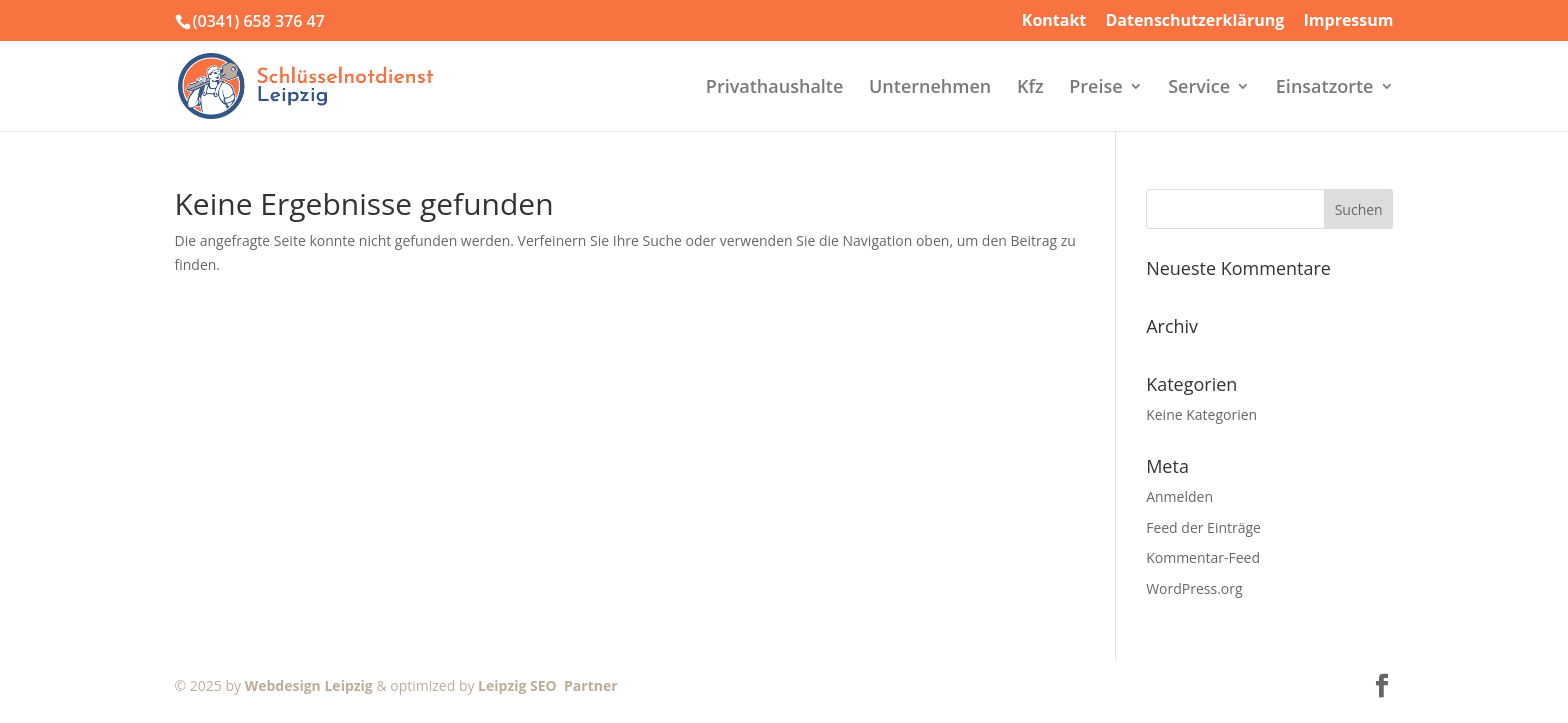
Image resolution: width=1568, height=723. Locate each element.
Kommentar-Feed (1203, 557)
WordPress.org (1194, 588)
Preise (1095, 88)
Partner (587, 685)
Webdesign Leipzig (309, 685)
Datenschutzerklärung (1194, 21)
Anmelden (1179, 496)
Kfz (1030, 88)
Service (1199, 88)
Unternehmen (930, 88)
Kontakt (1054, 21)
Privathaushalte (775, 88)
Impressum (1349, 21)
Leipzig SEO (517, 685)
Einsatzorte (1325, 88)
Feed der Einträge (1203, 527)
